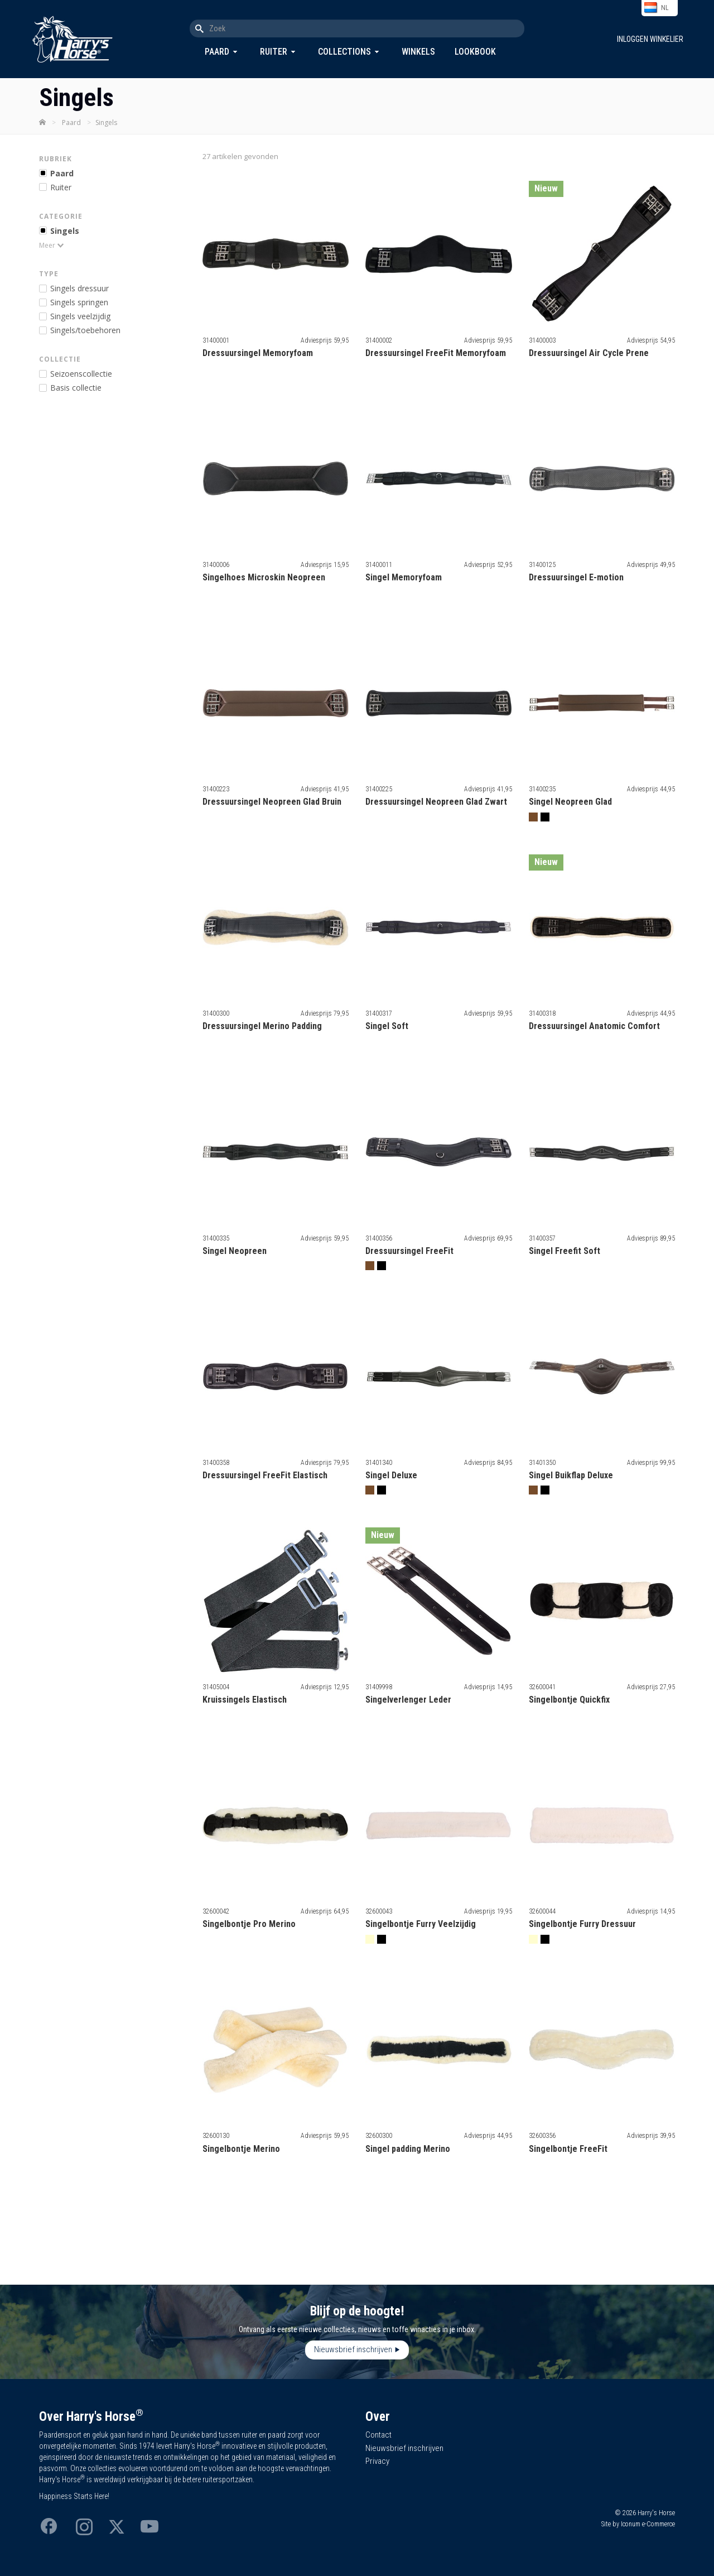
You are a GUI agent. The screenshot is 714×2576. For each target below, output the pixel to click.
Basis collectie (76, 387)
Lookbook (475, 51)
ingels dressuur (79, 288)
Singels (64, 230)
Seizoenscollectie (81, 373)
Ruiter (273, 51)
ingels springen (79, 302)
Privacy (377, 2461)
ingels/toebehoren (85, 330)
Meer (47, 245)
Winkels (418, 51)
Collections (344, 51)
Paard (217, 51)
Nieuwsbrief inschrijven (353, 2349)
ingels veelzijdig (80, 316)
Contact (378, 2435)
